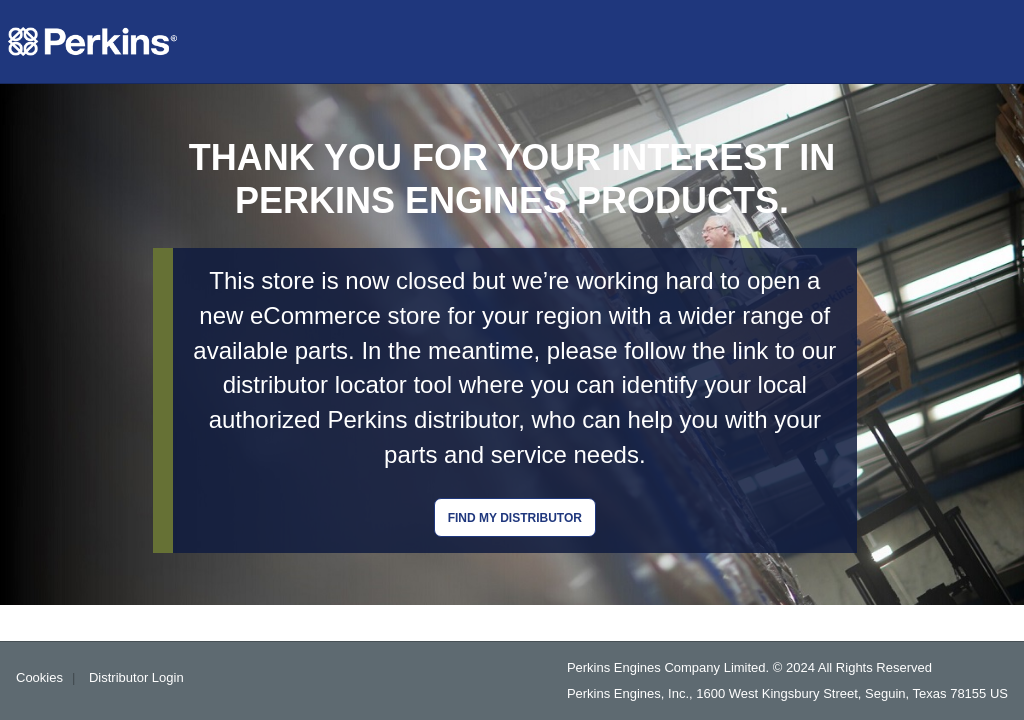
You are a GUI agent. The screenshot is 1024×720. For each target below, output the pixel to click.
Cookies (39, 677)
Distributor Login (136, 677)
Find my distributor (515, 518)
